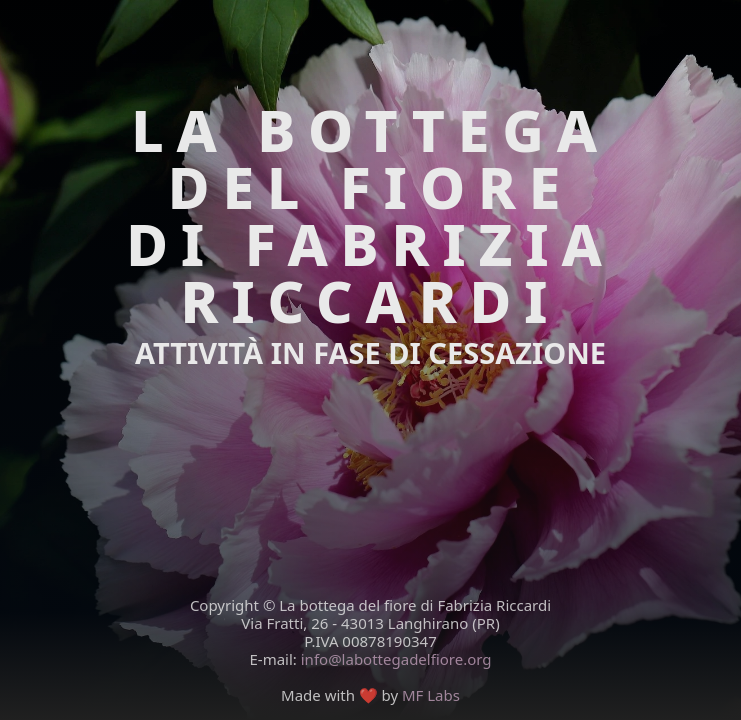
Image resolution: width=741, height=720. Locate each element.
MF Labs (431, 695)
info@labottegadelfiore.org (396, 659)
